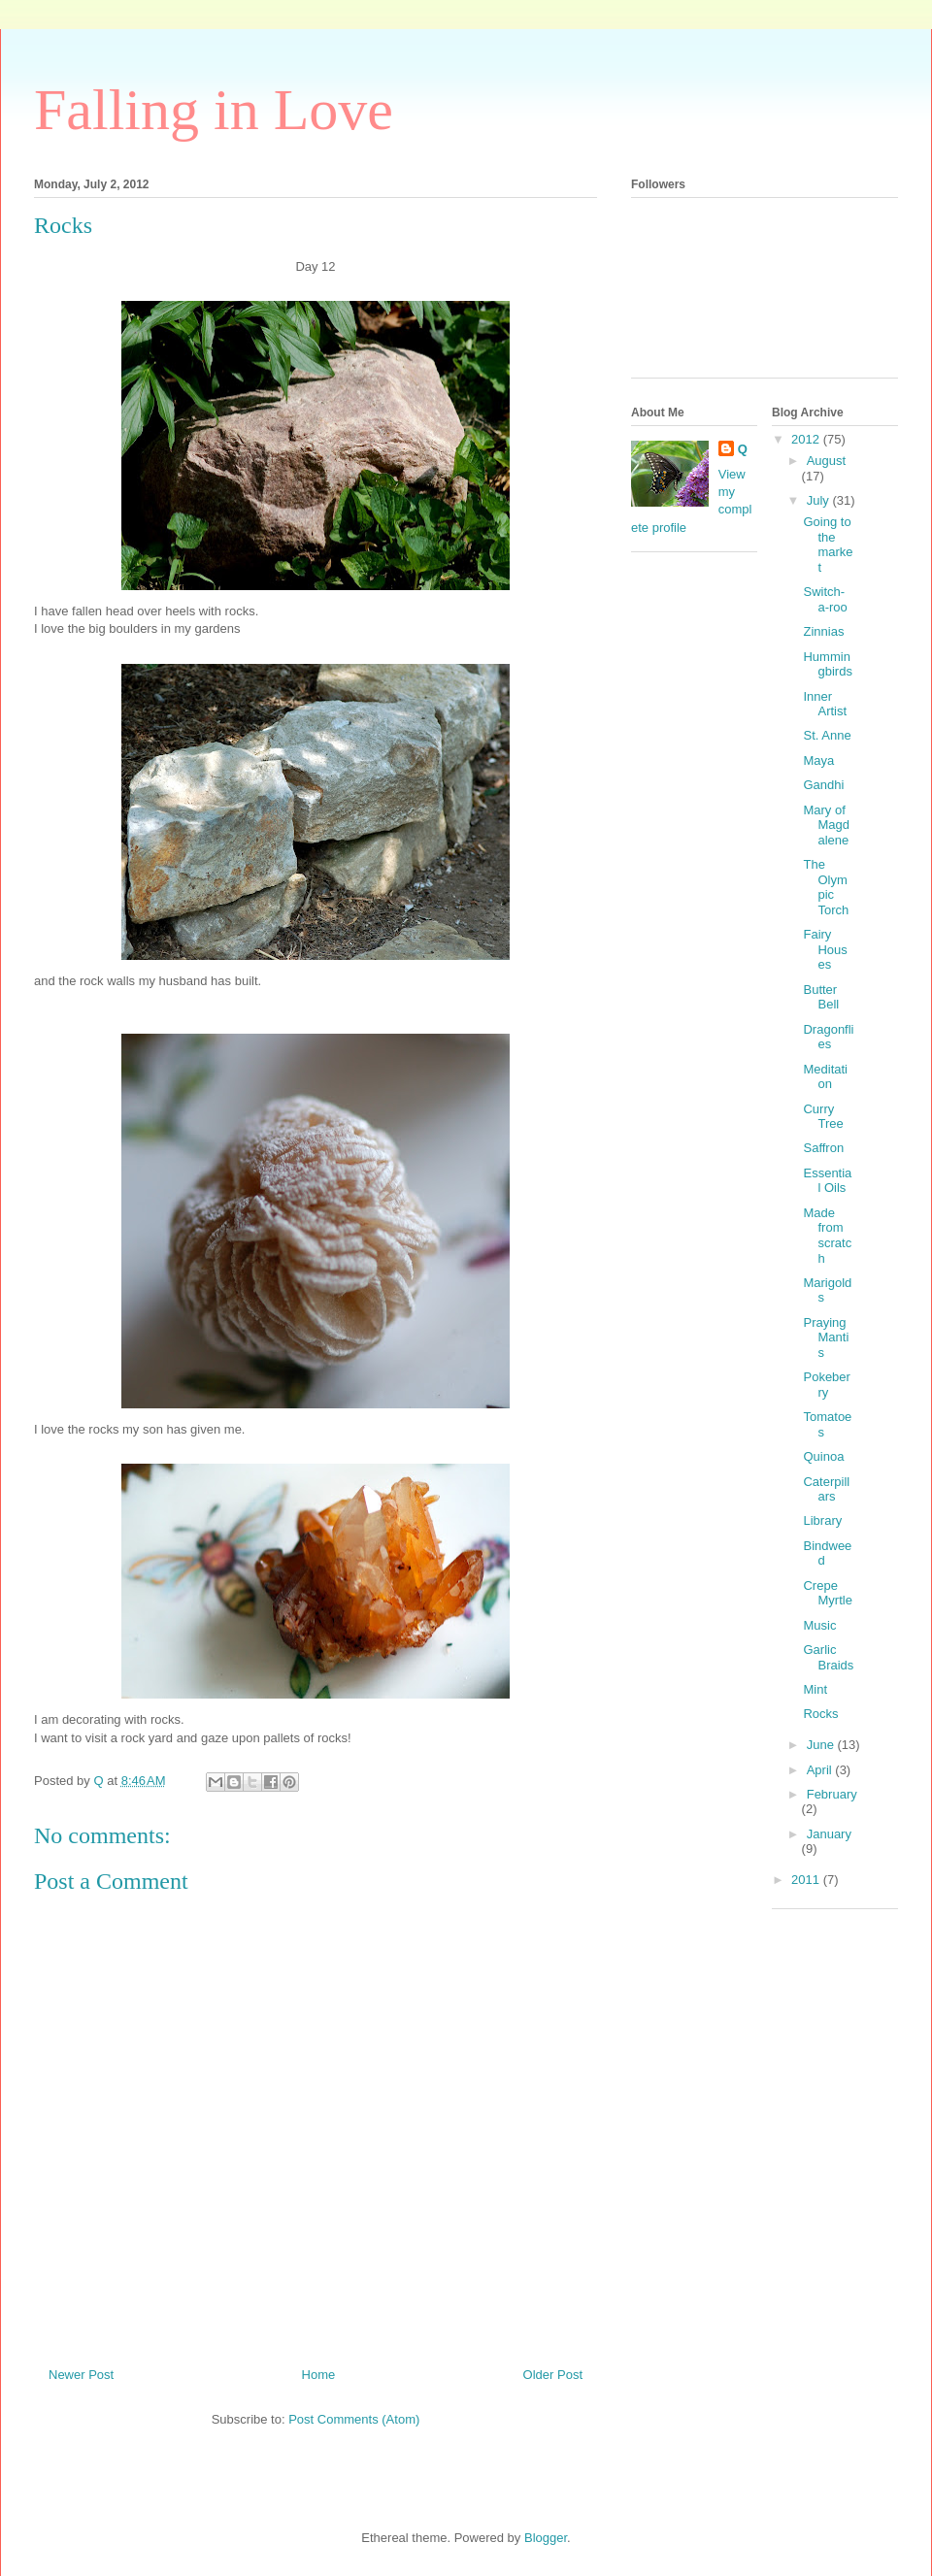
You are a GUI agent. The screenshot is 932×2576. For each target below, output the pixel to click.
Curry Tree (823, 1117)
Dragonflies (828, 1037)
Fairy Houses (825, 949)
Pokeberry (826, 1385)
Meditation (825, 1077)
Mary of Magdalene (826, 825)
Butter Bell (821, 997)
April (821, 1770)
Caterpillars (826, 1489)
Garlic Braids (828, 1657)
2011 (807, 1879)
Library (822, 1520)
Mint (815, 1689)
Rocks (820, 1713)
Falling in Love (213, 110)
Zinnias (823, 631)
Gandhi (823, 784)
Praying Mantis (826, 1337)
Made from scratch (827, 1235)
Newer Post (81, 2374)
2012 (807, 439)
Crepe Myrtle (827, 1593)
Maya (818, 760)
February (832, 1794)
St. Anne (826, 735)
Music (819, 1625)
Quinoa (823, 1456)
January (829, 1834)
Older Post (552, 2374)
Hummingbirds (827, 664)
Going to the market (827, 544)
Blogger (545, 2537)
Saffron (823, 1147)
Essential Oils (827, 1181)
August (826, 460)
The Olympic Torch (826, 887)
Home (319, 2374)
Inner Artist (825, 704)
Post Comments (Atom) (353, 2419)
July (820, 500)
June (822, 1744)
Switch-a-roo (825, 599)
